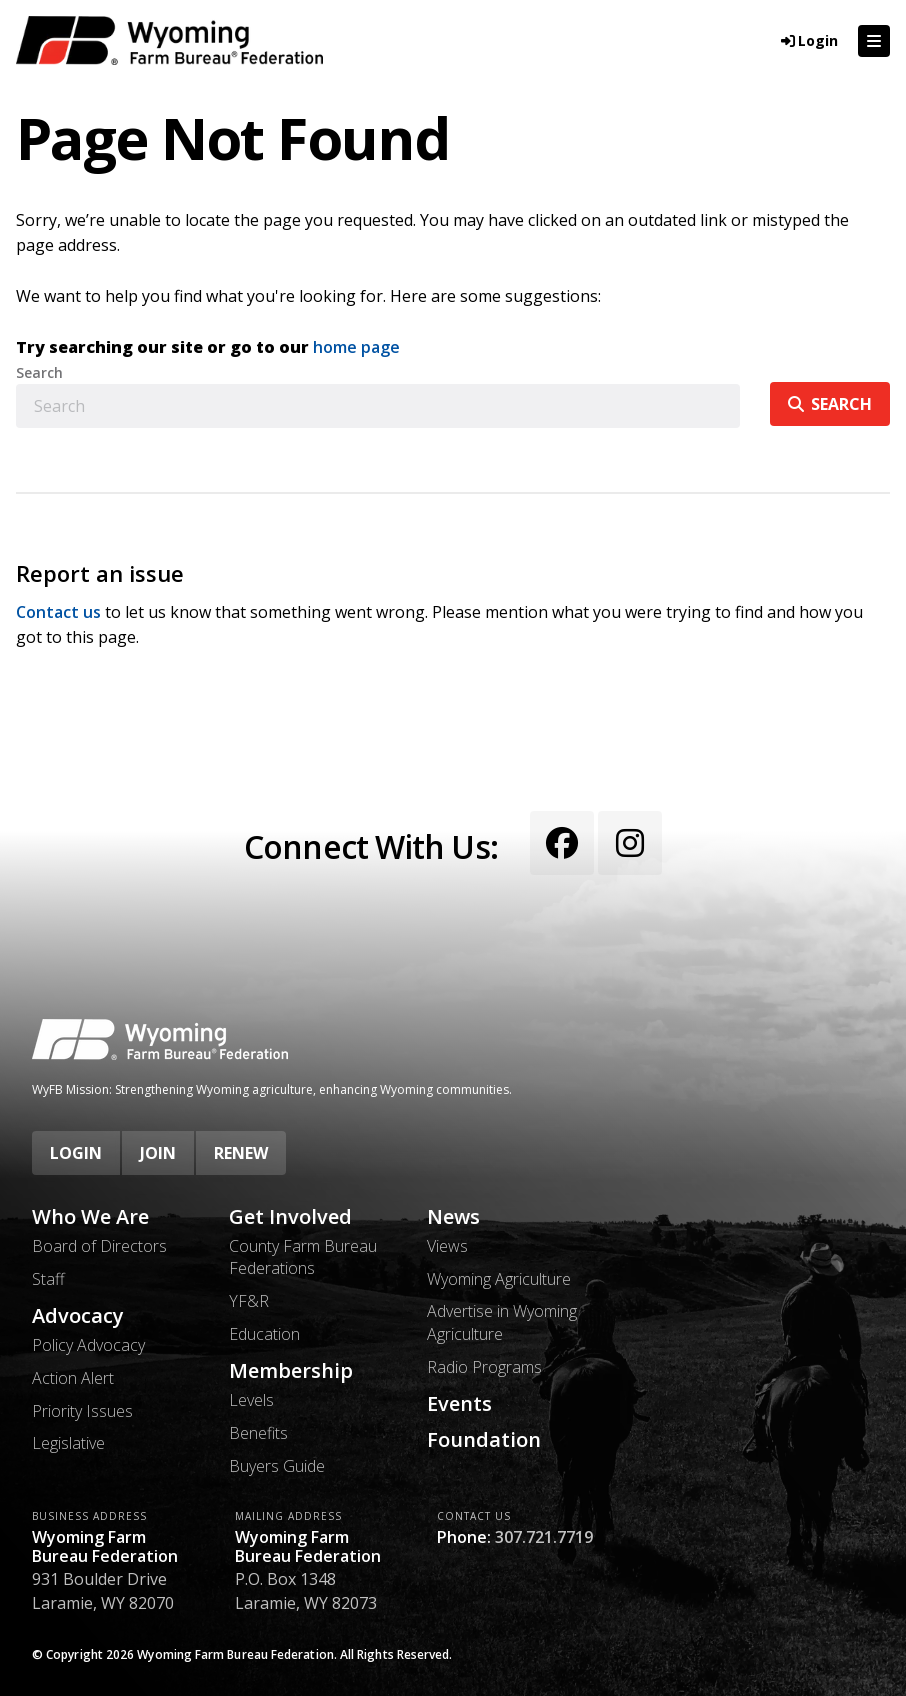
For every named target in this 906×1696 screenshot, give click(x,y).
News (453, 1217)
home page (356, 347)
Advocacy (78, 1316)
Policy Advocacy (88, 1345)
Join (158, 1153)
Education (264, 1334)
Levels (251, 1400)
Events (459, 1404)
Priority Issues (82, 1411)
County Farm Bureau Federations (303, 1257)
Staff (48, 1279)
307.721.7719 (544, 1537)
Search (39, 373)
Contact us (58, 612)
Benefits (258, 1433)
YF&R (249, 1301)
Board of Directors (99, 1246)
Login (76, 1153)
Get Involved (290, 1217)
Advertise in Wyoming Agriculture (502, 1322)
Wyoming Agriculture (499, 1279)
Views (447, 1246)
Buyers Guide (277, 1466)
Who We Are (90, 1217)
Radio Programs (484, 1367)
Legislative (68, 1443)
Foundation (484, 1440)
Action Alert (73, 1378)
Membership (291, 1371)
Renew (241, 1153)
